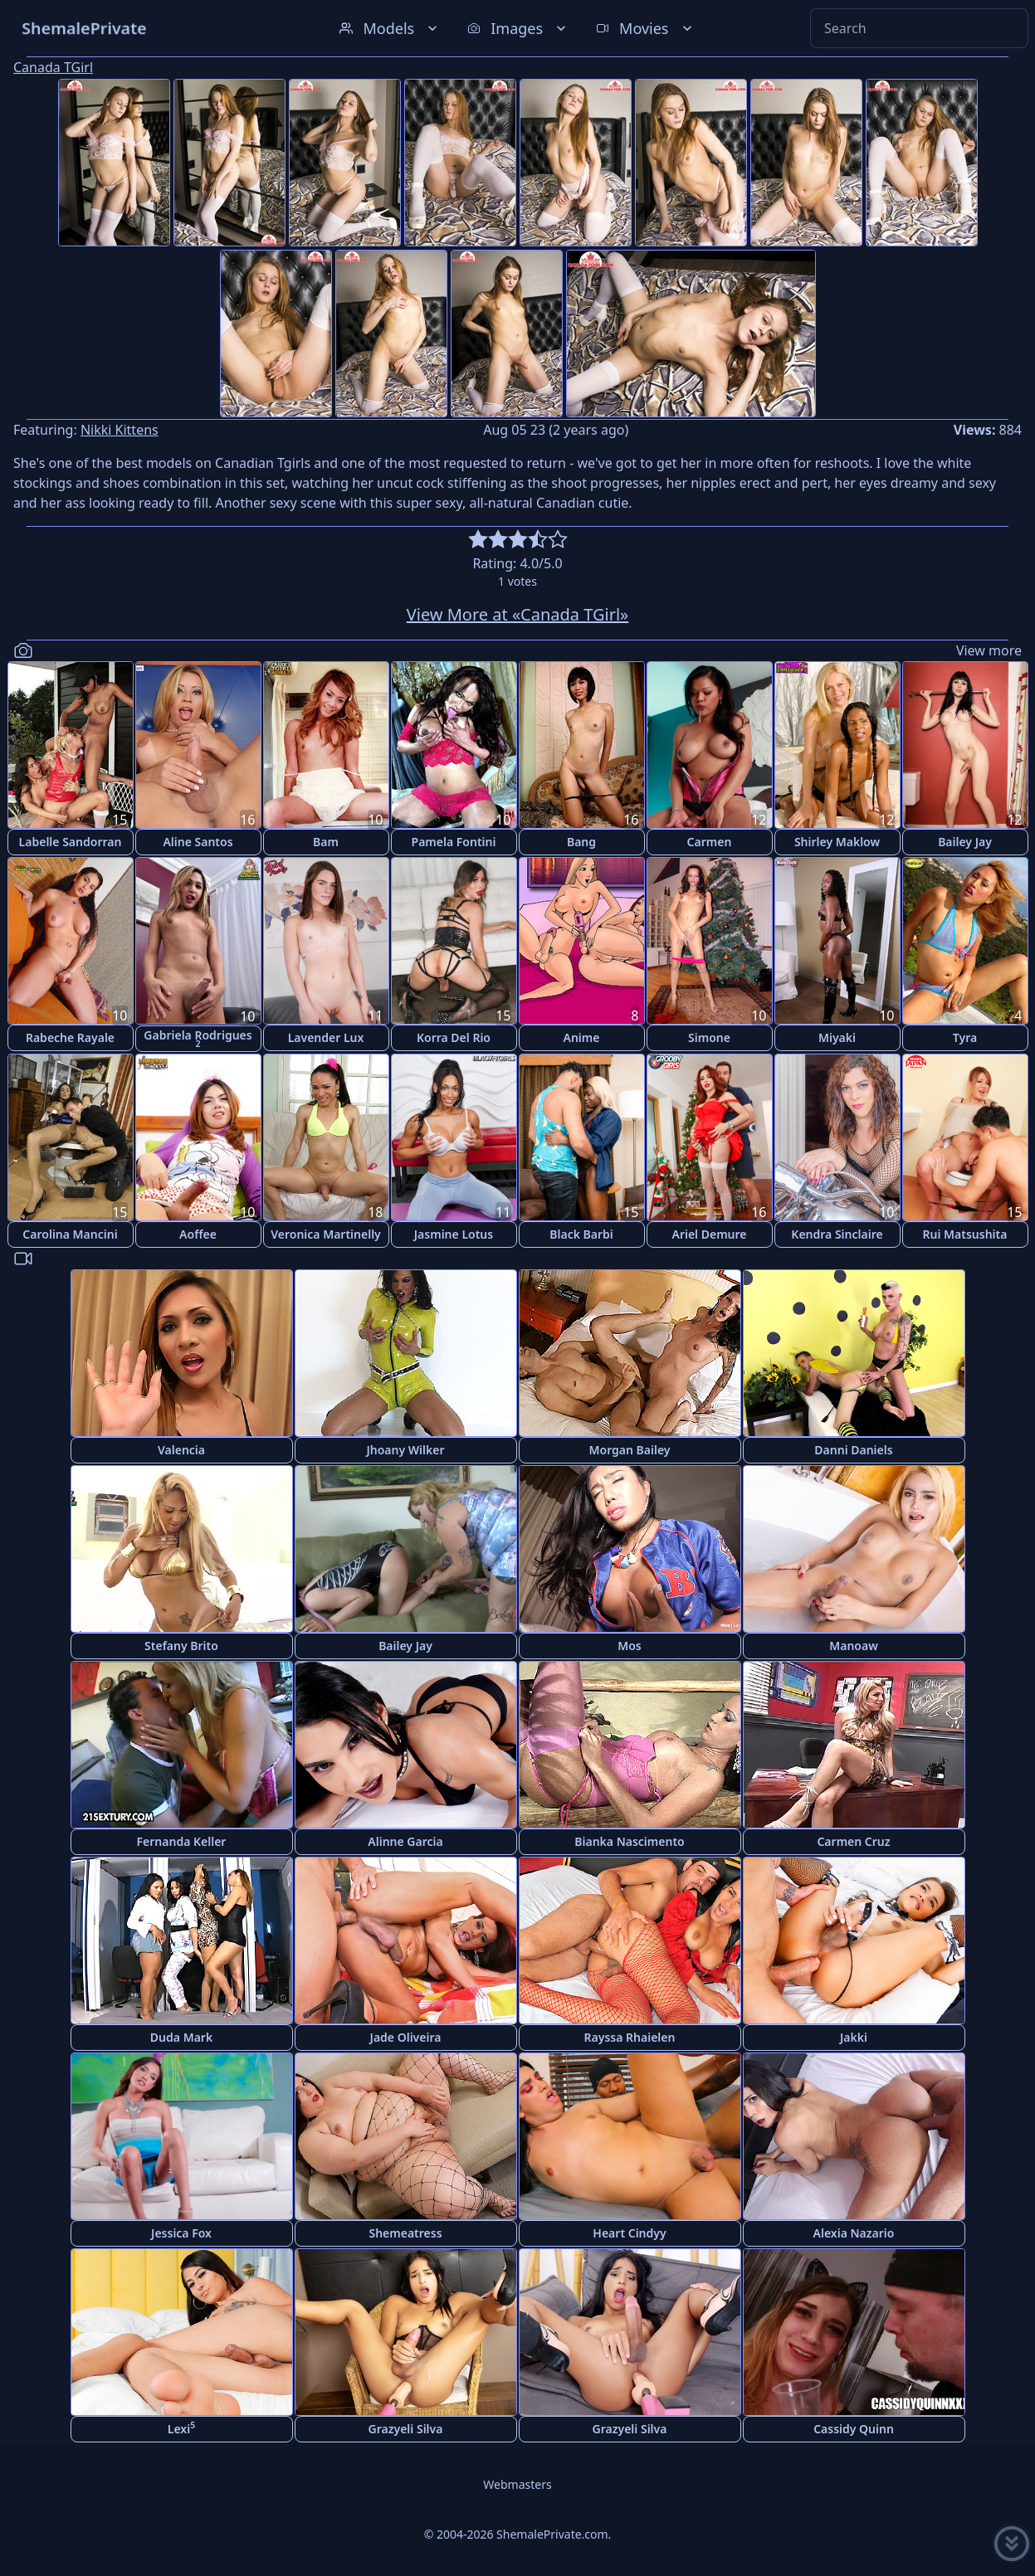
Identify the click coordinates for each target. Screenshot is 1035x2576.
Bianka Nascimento (629, 1841)
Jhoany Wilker (405, 1450)
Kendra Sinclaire (836, 1234)
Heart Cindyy (629, 2233)
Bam (326, 842)
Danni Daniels (853, 1450)
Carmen (709, 842)
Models (390, 28)
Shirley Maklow (837, 842)
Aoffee (198, 1234)
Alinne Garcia (405, 1841)
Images (518, 28)
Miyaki (837, 1037)
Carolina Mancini (69, 1234)
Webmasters (517, 2484)
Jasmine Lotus (453, 1234)
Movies (645, 28)
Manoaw (853, 1645)
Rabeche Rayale (70, 1037)
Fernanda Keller (182, 1841)
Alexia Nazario (854, 2233)
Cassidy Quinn (853, 2429)
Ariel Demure (708, 1234)
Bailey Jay (965, 842)
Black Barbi (581, 1234)
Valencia (181, 1450)
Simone (709, 1037)
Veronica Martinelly (326, 1234)
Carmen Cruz (853, 1841)
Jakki (853, 2037)
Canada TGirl (53, 67)
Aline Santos (197, 842)
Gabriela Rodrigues (197, 1038)
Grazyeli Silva (406, 2429)
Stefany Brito (181, 1645)
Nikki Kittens (120, 430)
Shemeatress (405, 2233)
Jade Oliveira (406, 2037)
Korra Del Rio (454, 1037)
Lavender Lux (326, 1037)
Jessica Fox (181, 2233)
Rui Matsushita (965, 1234)
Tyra (965, 1037)
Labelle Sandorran (70, 842)
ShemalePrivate (84, 28)
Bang (581, 842)
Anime (582, 1037)
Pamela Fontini (454, 842)
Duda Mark (181, 2037)
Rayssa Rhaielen (630, 2037)
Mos (630, 1645)
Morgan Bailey (629, 1450)
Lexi (181, 2428)
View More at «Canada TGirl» (518, 614)
